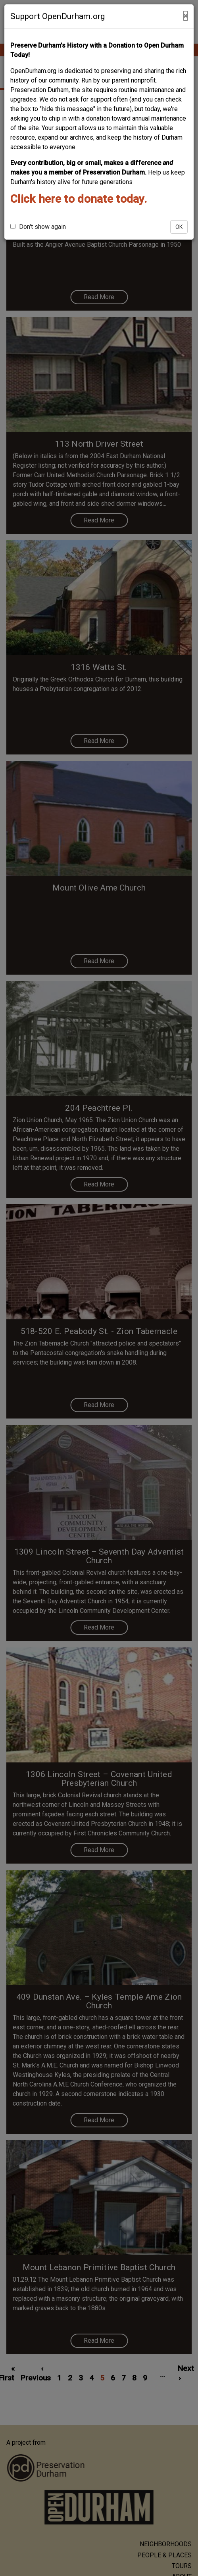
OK (179, 227)
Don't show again (38, 226)
